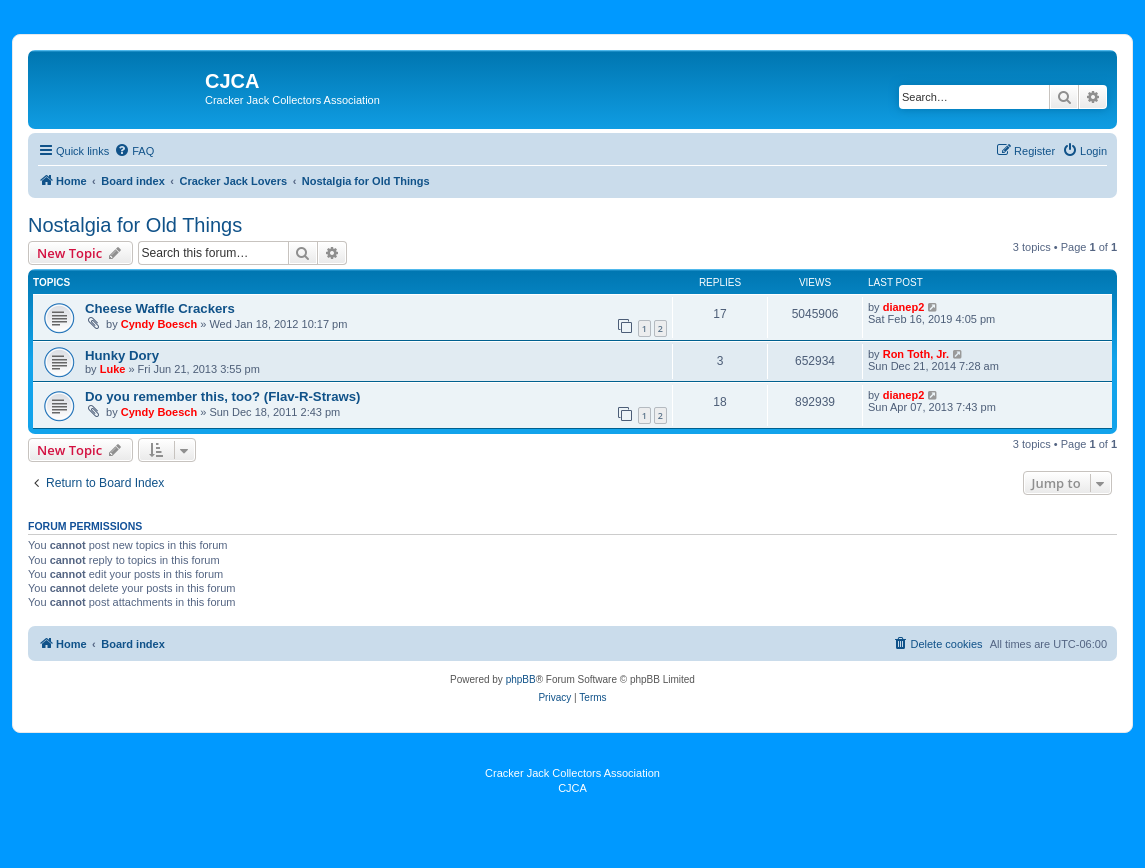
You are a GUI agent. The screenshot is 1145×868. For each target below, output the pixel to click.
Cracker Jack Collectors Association (572, 773)
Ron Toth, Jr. (916, 354)
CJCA (572, 788)
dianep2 (904, 307)
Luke (113, 369)
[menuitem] (134, 151)
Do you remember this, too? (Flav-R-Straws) (223, 396)
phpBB (521, 679)
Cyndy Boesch (159, 324)
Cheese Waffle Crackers (160, 308)
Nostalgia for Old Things (135, 225)
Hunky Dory (122, 355)
